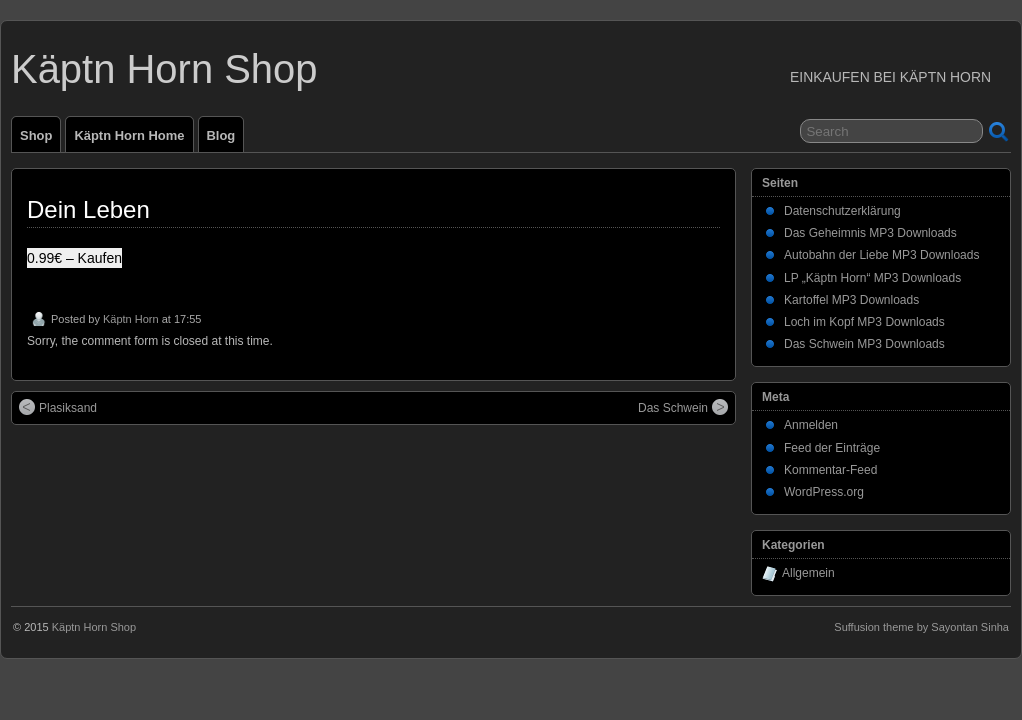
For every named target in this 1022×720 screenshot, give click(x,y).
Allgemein (808, 573)
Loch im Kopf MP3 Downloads (864, 322)
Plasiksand (58, 407)
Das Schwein (683, 407)
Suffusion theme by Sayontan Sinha (921, 627)
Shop (36, 135)
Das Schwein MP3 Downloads (864, 344)
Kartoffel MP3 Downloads (851, 300)
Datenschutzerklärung (842, 211)
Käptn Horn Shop (164, 69)
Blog (221, 135)
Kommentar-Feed (830, 470)
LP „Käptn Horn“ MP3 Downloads (872, 278)
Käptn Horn (131, 319)
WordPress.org (824, 492)
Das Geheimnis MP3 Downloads (870, 233)
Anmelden (811, 425)
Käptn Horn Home (129, 135)
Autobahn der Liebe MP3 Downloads (881, 255)
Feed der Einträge (832, 448)
